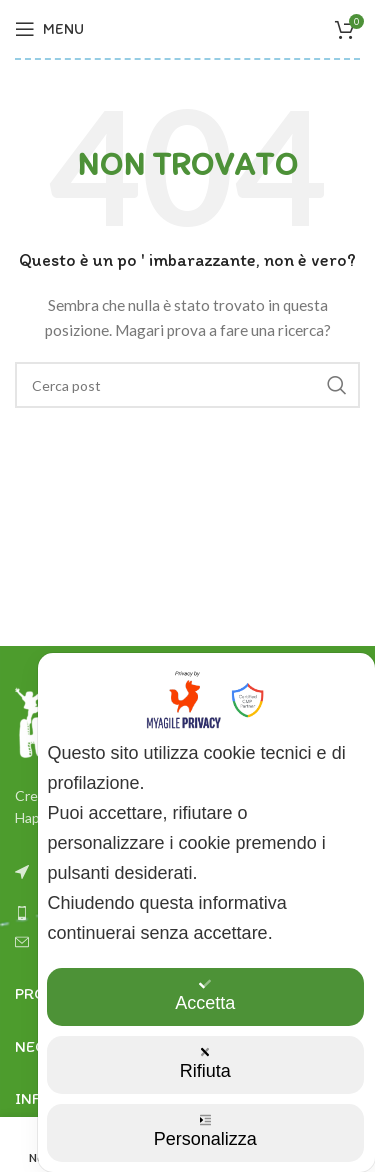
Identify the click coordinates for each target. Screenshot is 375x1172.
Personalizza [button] (205, 1131)
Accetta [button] (205, 995)
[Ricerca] (187, 385)
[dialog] (207, 912)
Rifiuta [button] (205, 1063)
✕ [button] (347, 680)
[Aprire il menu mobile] (49, 29)
